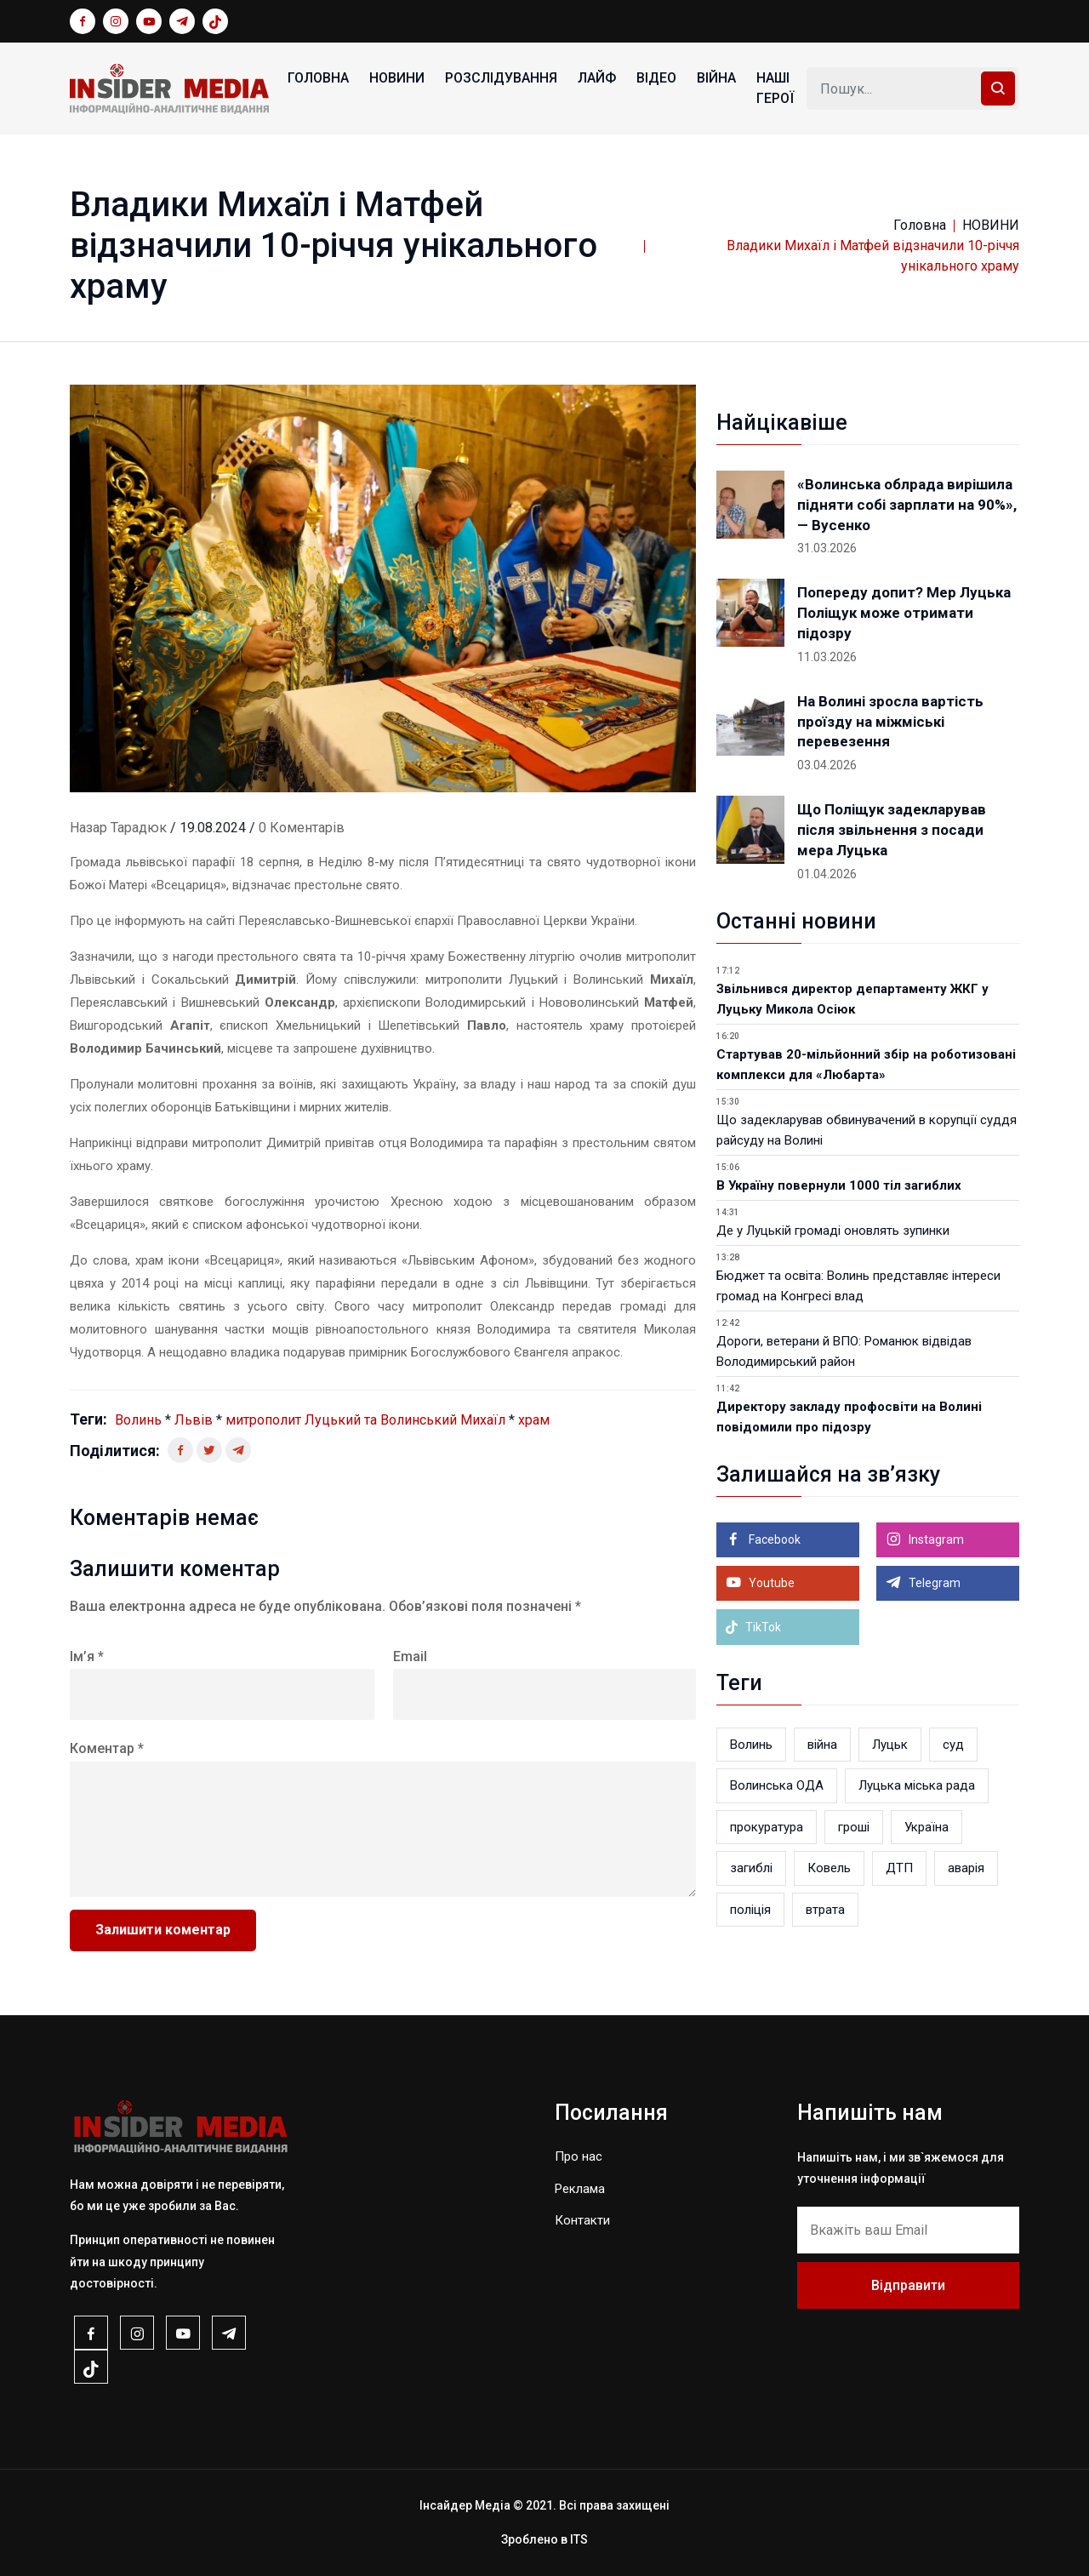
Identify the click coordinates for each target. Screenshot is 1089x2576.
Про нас (578, 2156)
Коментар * (107, 1748)
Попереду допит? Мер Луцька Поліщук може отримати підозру (904, 613)
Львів (193, 1420)
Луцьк (890, 1744)
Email (410, 1656)
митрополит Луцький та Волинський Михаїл (365, 1420)
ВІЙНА (716, 78)
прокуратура (766, 1827)
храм (534, 1420)
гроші (853, 1827)
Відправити (908, 2285)
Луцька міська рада (916, 1785)
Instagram (935, 1539)
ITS (579, 2539)
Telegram (933, 1583)
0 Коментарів (302, 828)
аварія (966, 1868)
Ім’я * (87, 1656)
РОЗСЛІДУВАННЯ (501, 78)
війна (822, 1744)
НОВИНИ (397, 78)
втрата (825, 1909)
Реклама (580, 2188)
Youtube (770, 1583)
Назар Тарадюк (118, 828)
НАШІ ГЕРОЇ (775, 88)
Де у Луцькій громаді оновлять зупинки (832, 1230)
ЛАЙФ (597, 78)
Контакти (582, 2220)
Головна (318, 78)
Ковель (829, 1868)
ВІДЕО (656, 78)
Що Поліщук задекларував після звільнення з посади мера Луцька (891, 830)
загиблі (751, 1868)
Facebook (773, 1539)
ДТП (899, 1868)
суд (953, 1744)
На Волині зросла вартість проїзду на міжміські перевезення (890, 722)
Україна (926, 1827)
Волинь (138, 1420)
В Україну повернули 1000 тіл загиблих (838, 1185)
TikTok (753, 1627)
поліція (750, 1909)
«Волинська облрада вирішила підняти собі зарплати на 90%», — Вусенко (907, 505)
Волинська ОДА (777, 1785)
